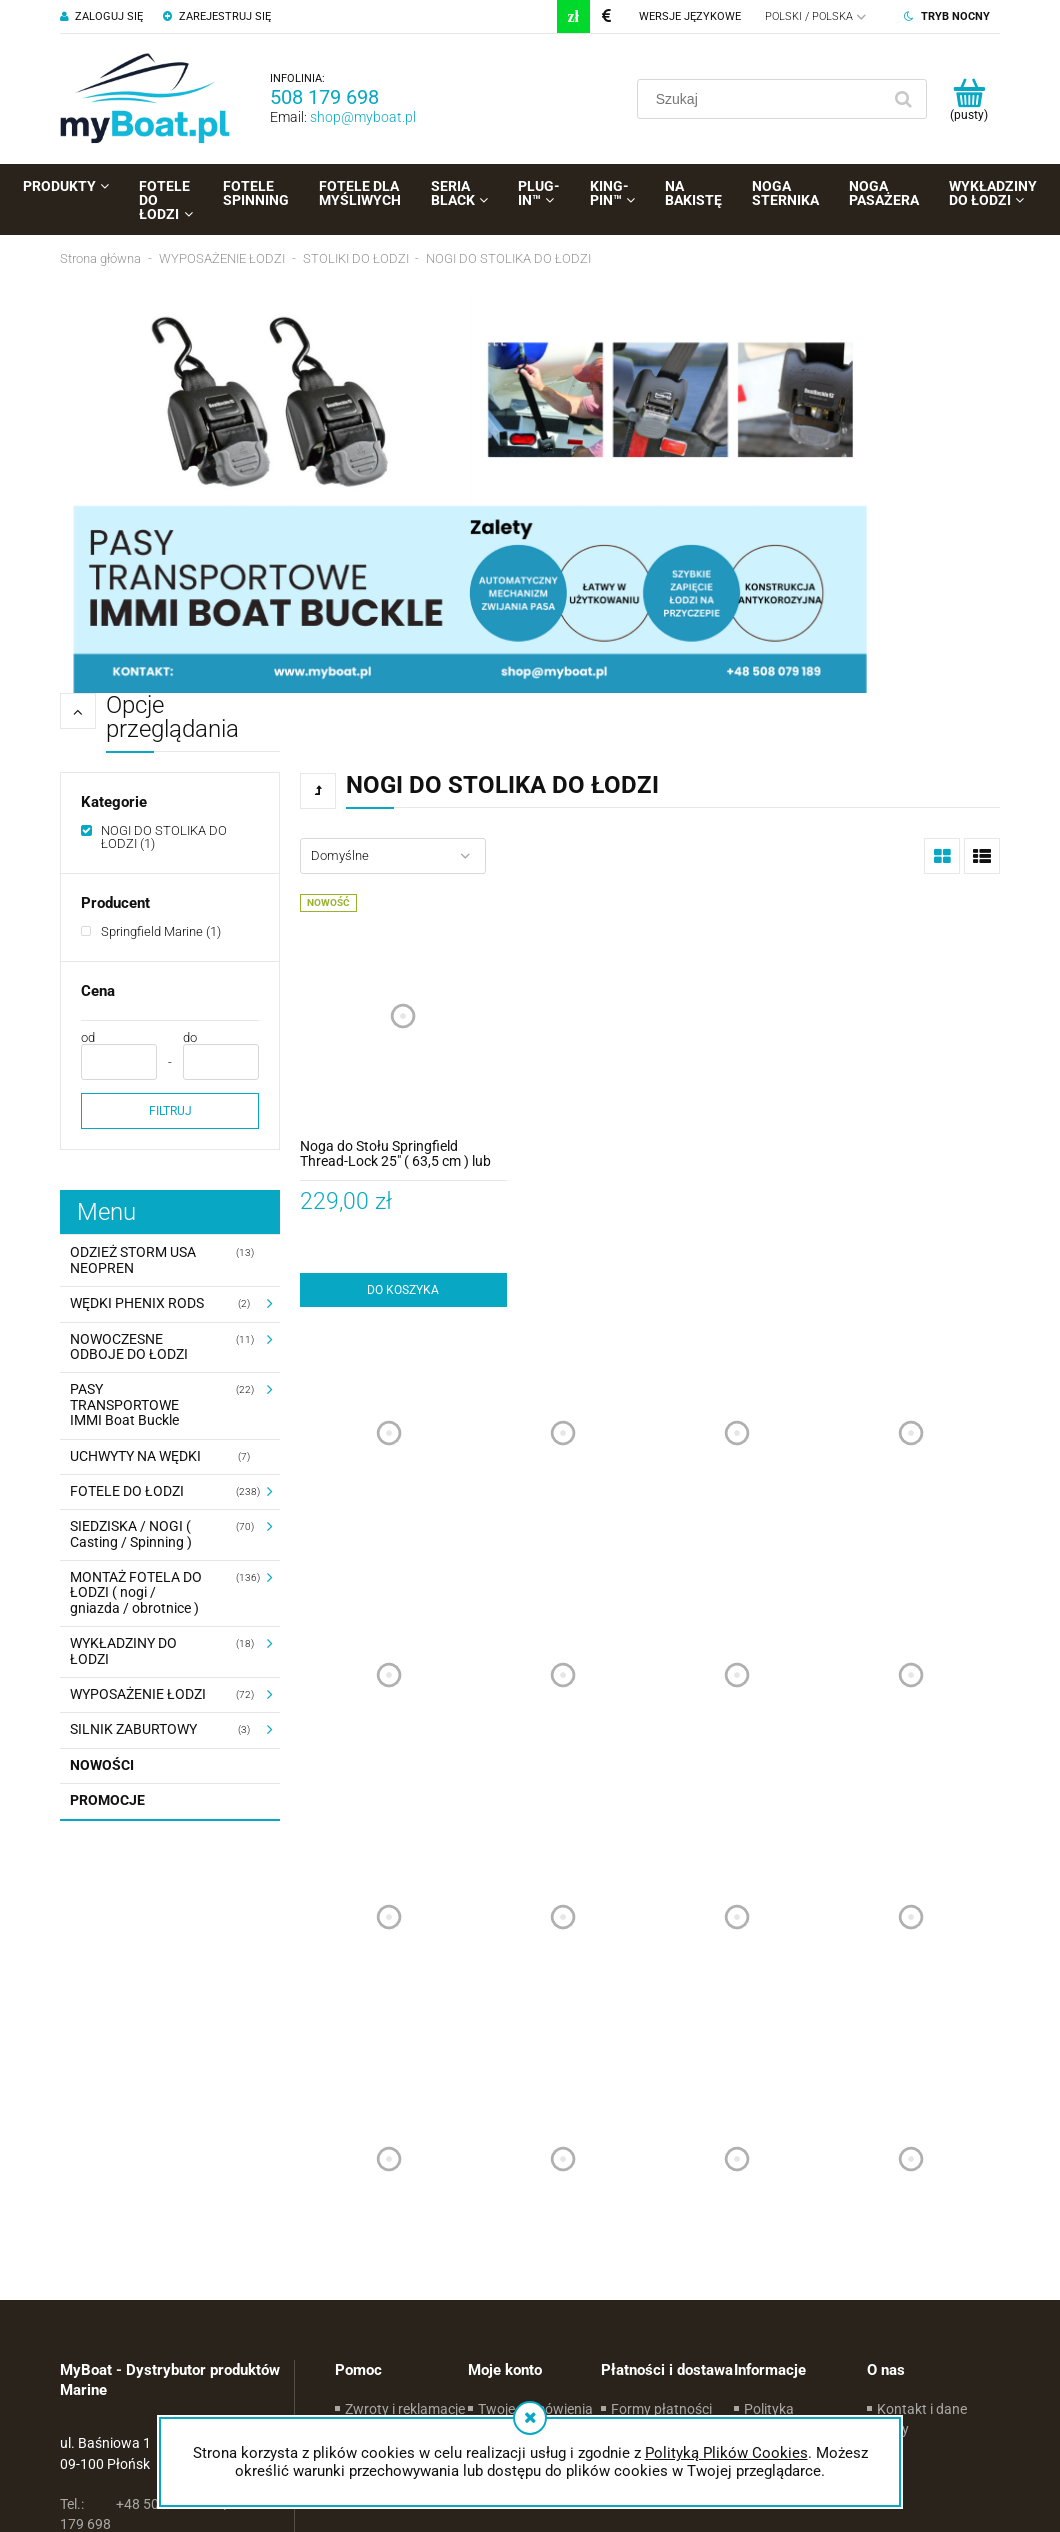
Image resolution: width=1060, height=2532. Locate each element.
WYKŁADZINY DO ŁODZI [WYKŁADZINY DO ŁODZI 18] (123, 1650)
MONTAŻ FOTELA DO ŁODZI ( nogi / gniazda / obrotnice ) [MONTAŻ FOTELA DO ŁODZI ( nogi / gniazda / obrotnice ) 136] (136, 1592)
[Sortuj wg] (393, 856)
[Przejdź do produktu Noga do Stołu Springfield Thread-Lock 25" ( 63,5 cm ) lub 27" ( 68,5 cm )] (403, 1015)
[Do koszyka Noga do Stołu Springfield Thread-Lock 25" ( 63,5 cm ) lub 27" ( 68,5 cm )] (403, 1290)
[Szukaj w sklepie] (763, 99)
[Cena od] (119, 1062)
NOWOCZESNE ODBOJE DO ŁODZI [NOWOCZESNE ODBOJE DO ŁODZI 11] (129, 1346)
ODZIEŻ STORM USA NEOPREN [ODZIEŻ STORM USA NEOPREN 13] (133, 1259)
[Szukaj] (903, 99)
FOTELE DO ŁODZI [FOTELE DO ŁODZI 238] (127, 1491)
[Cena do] (221, 1062)
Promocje (107, 1800)
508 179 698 (324, 97)
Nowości (102, 1765)
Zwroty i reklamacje (405, 2409)
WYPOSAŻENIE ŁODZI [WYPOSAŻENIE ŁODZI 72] (138, 1694)
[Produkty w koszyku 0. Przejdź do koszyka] (968, 99)
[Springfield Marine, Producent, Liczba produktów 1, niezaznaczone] (151, 931)
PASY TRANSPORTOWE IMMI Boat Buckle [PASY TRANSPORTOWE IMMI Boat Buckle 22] (124, 1404)
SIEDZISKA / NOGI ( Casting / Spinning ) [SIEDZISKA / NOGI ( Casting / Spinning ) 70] (131, 1533)
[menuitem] (66, 186)
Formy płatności (661, 2409)
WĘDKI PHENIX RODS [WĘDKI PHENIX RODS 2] (137, 1303)
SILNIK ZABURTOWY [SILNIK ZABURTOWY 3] (133, 1729)
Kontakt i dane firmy (922, 2419)
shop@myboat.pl (363, 117)
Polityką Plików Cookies (726, 2453)
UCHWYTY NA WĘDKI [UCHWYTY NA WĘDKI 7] (135, 1456)
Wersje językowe (690, 16)
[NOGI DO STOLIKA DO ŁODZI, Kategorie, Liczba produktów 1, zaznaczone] (170, 837)
